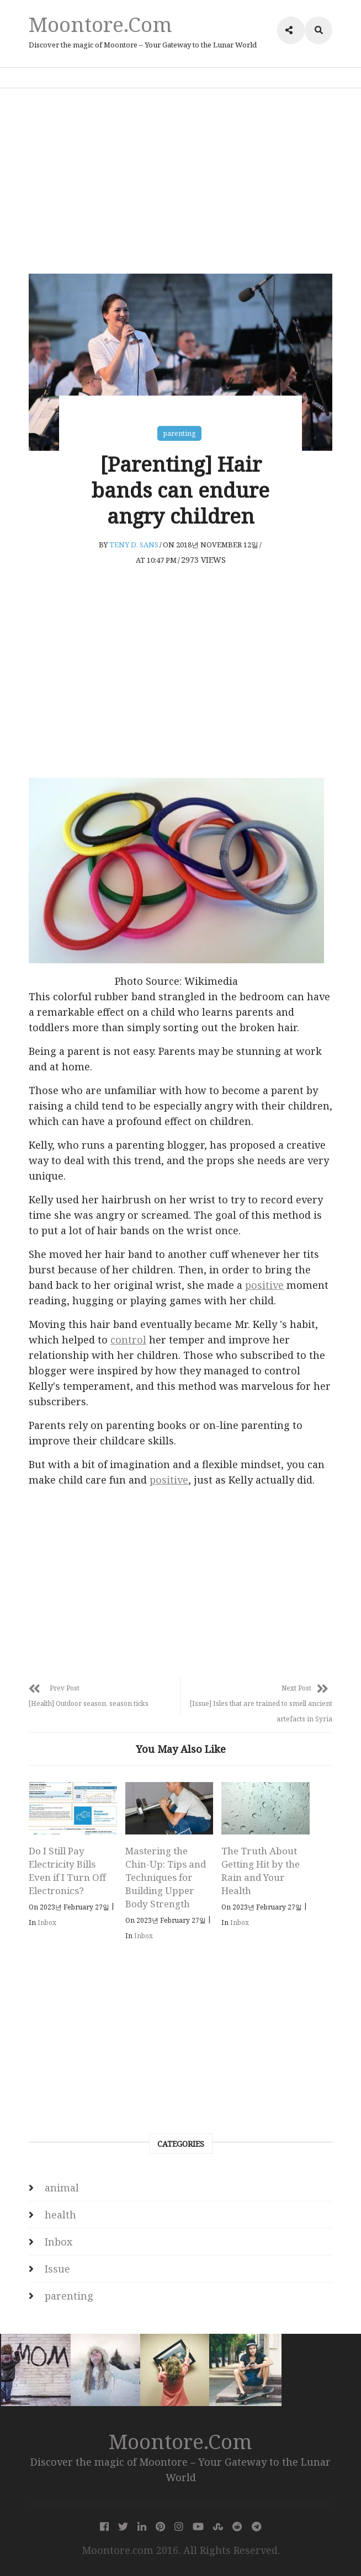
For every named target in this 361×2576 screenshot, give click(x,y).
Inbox (47, 1922)
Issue (57, 2268)
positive (264, 1285)
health (60, 2214)
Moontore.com (100, 24)
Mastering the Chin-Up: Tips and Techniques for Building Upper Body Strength (165, 1877)
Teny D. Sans (133, 545)
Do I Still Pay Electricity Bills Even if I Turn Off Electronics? (67, 1870)
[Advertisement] (180, 181)
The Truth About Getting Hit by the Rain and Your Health (260, 1870)
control (128, 1339)
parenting (179, 433)
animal (62, 2187)
